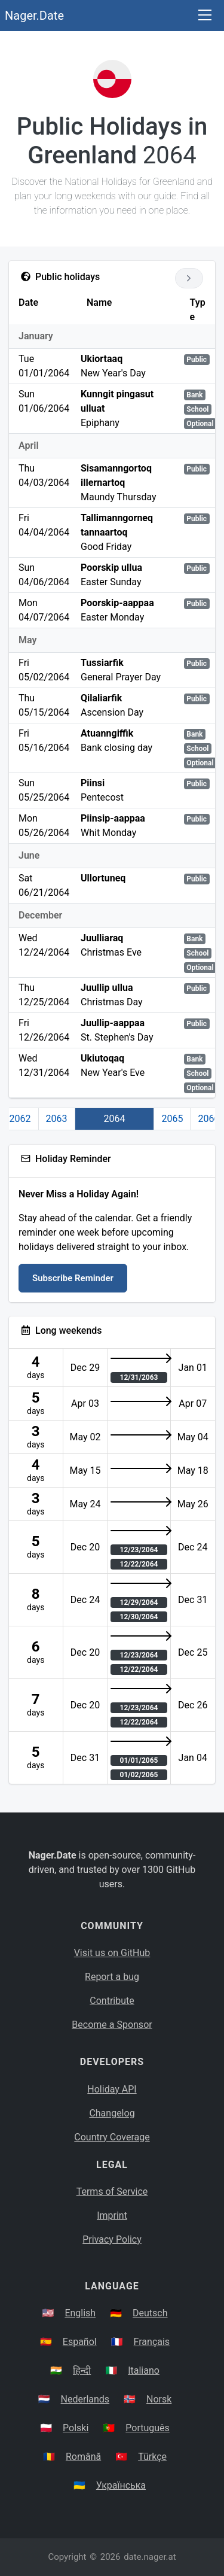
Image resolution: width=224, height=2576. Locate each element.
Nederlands (85, 2399)
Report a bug (112, 1976)
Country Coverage (111, 2137)
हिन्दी (82, 2370)
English (80, 2313)
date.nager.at (150, 2556)
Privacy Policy (112, 2239)
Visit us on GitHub (112, 1952)
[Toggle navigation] (205, 16)
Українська (121, 2485)
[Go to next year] (189, 278)
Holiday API (111, 2089)
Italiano (143, 2370)
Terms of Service (112, 2191)
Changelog (111, 2113)
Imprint (112, 2215)
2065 (172, 1118)
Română (83, 2456)
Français (152, 2341)
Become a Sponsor (112, 2024)
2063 (56, 1118)
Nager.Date (34, 15)
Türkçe (152, 2456)
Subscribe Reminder (72, 1278)
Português (147, 2428)
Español (80, 2341)
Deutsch (150, 2313)
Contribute (112, 2000)
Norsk (158, 2399)
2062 (20, 1118)
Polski (75, 2428)
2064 (114, 1118)
